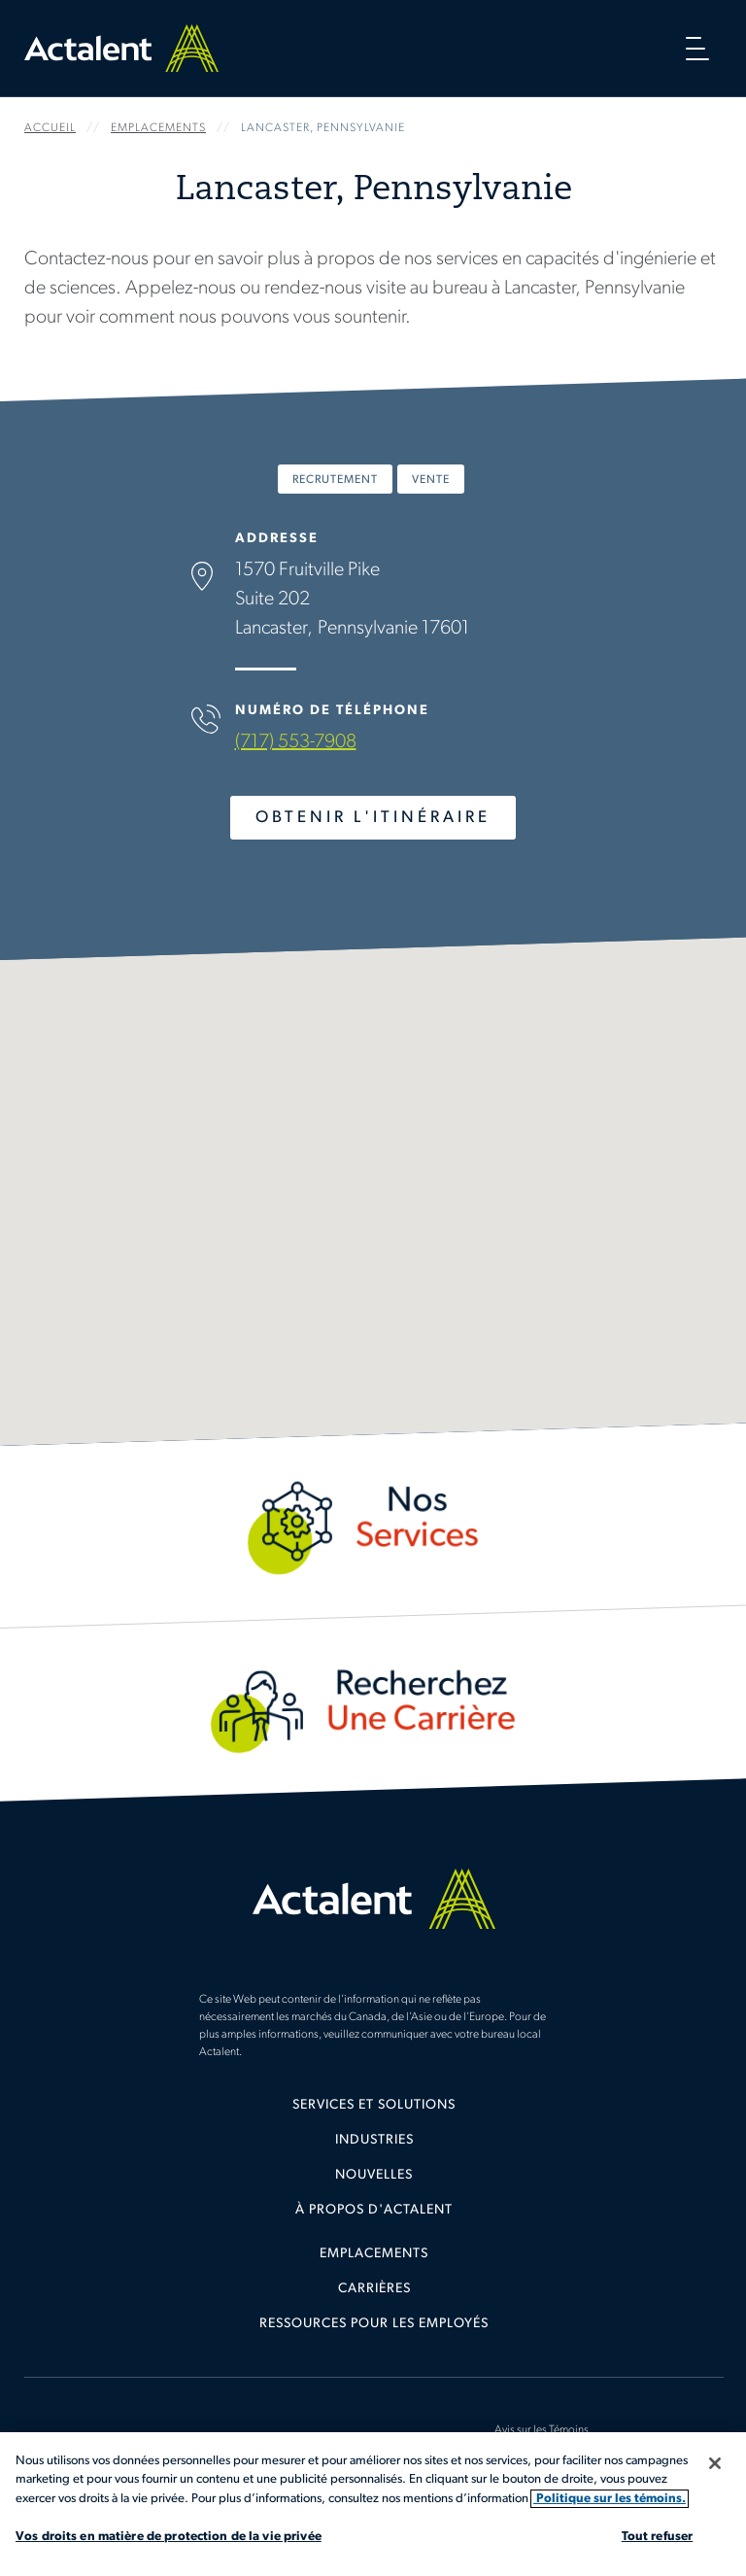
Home (121, 48)
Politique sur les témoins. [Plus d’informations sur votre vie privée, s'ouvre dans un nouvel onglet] (609, 2498)
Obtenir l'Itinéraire (373, 817)
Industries (374, 2140)
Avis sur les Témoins (541, 2430)
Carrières (374, 2289)
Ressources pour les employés (374, 2324)
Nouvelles (374, 2175)
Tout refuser (658, 2536)
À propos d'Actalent (374, 2210)
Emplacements (374, 2254)
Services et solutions (374, 2105)
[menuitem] (374, 2112)
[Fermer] (715, 2463)
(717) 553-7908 (295, 742)
